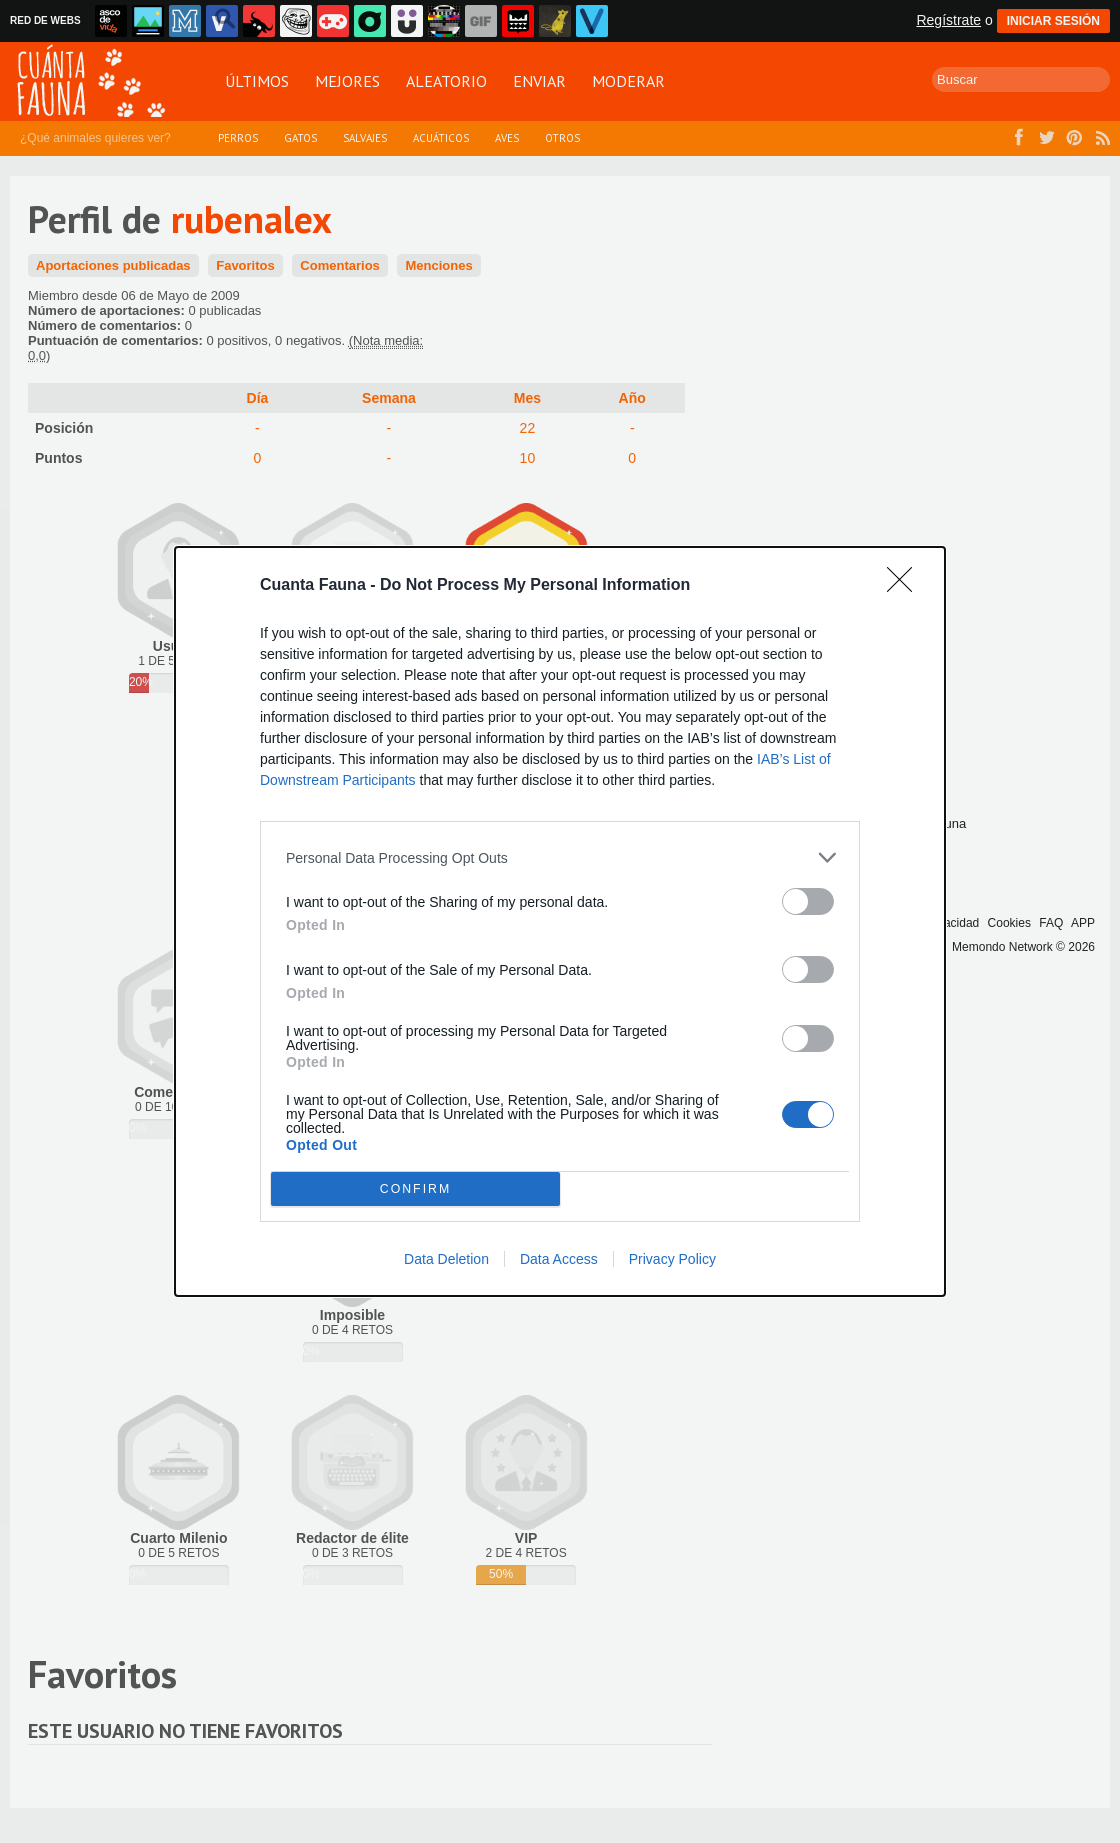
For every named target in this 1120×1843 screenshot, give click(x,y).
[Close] (906, 586)
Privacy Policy (672, 1259)
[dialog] (560, 921)
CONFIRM (415, 1189)
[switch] (808, 901)
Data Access (559, 1259)
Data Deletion (446, 1259)
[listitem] (560, 857)
